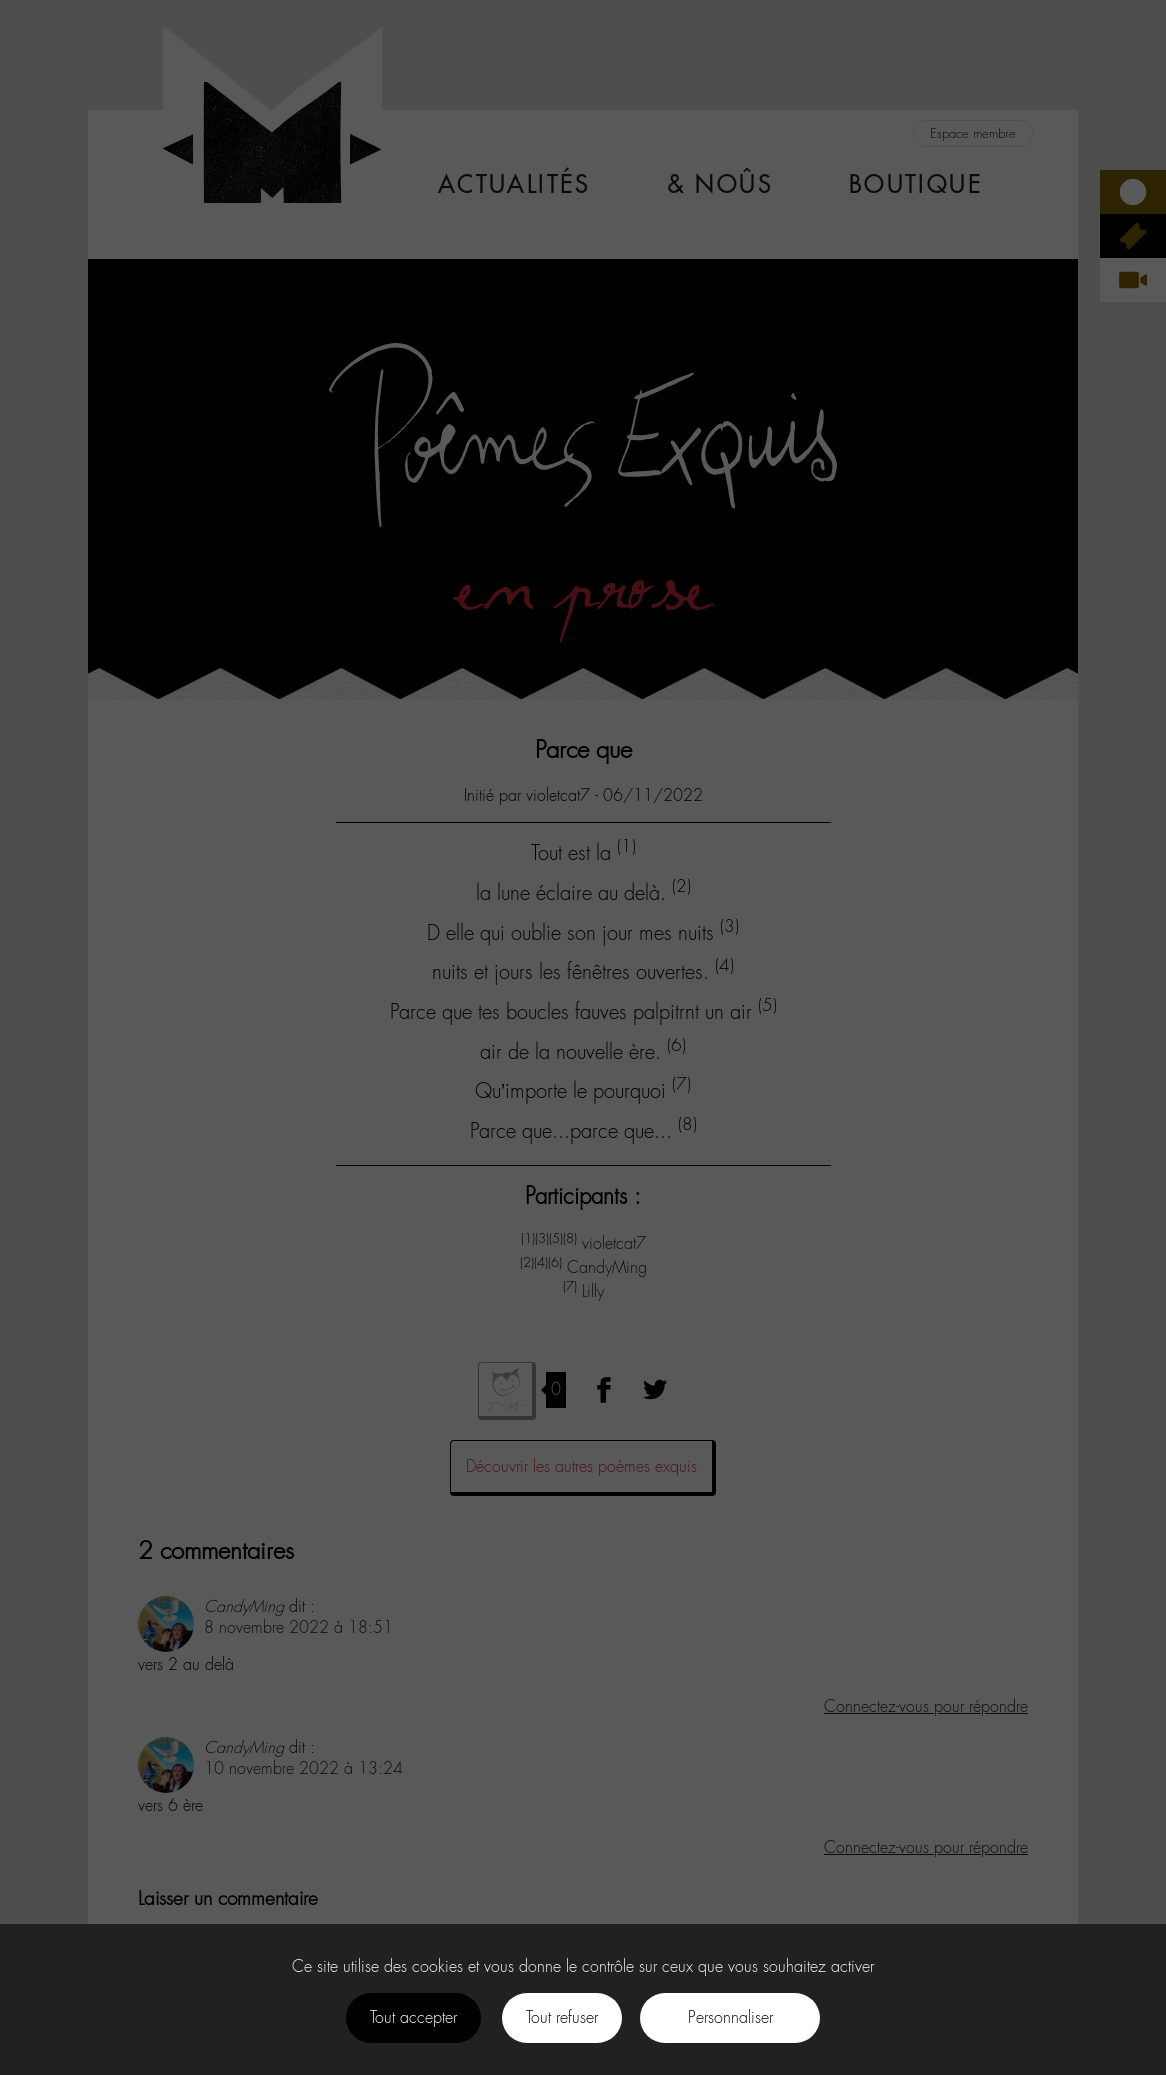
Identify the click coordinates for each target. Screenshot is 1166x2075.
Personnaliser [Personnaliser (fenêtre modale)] (730, 2017)
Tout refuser (562, 2017)
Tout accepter (413, 2017)
